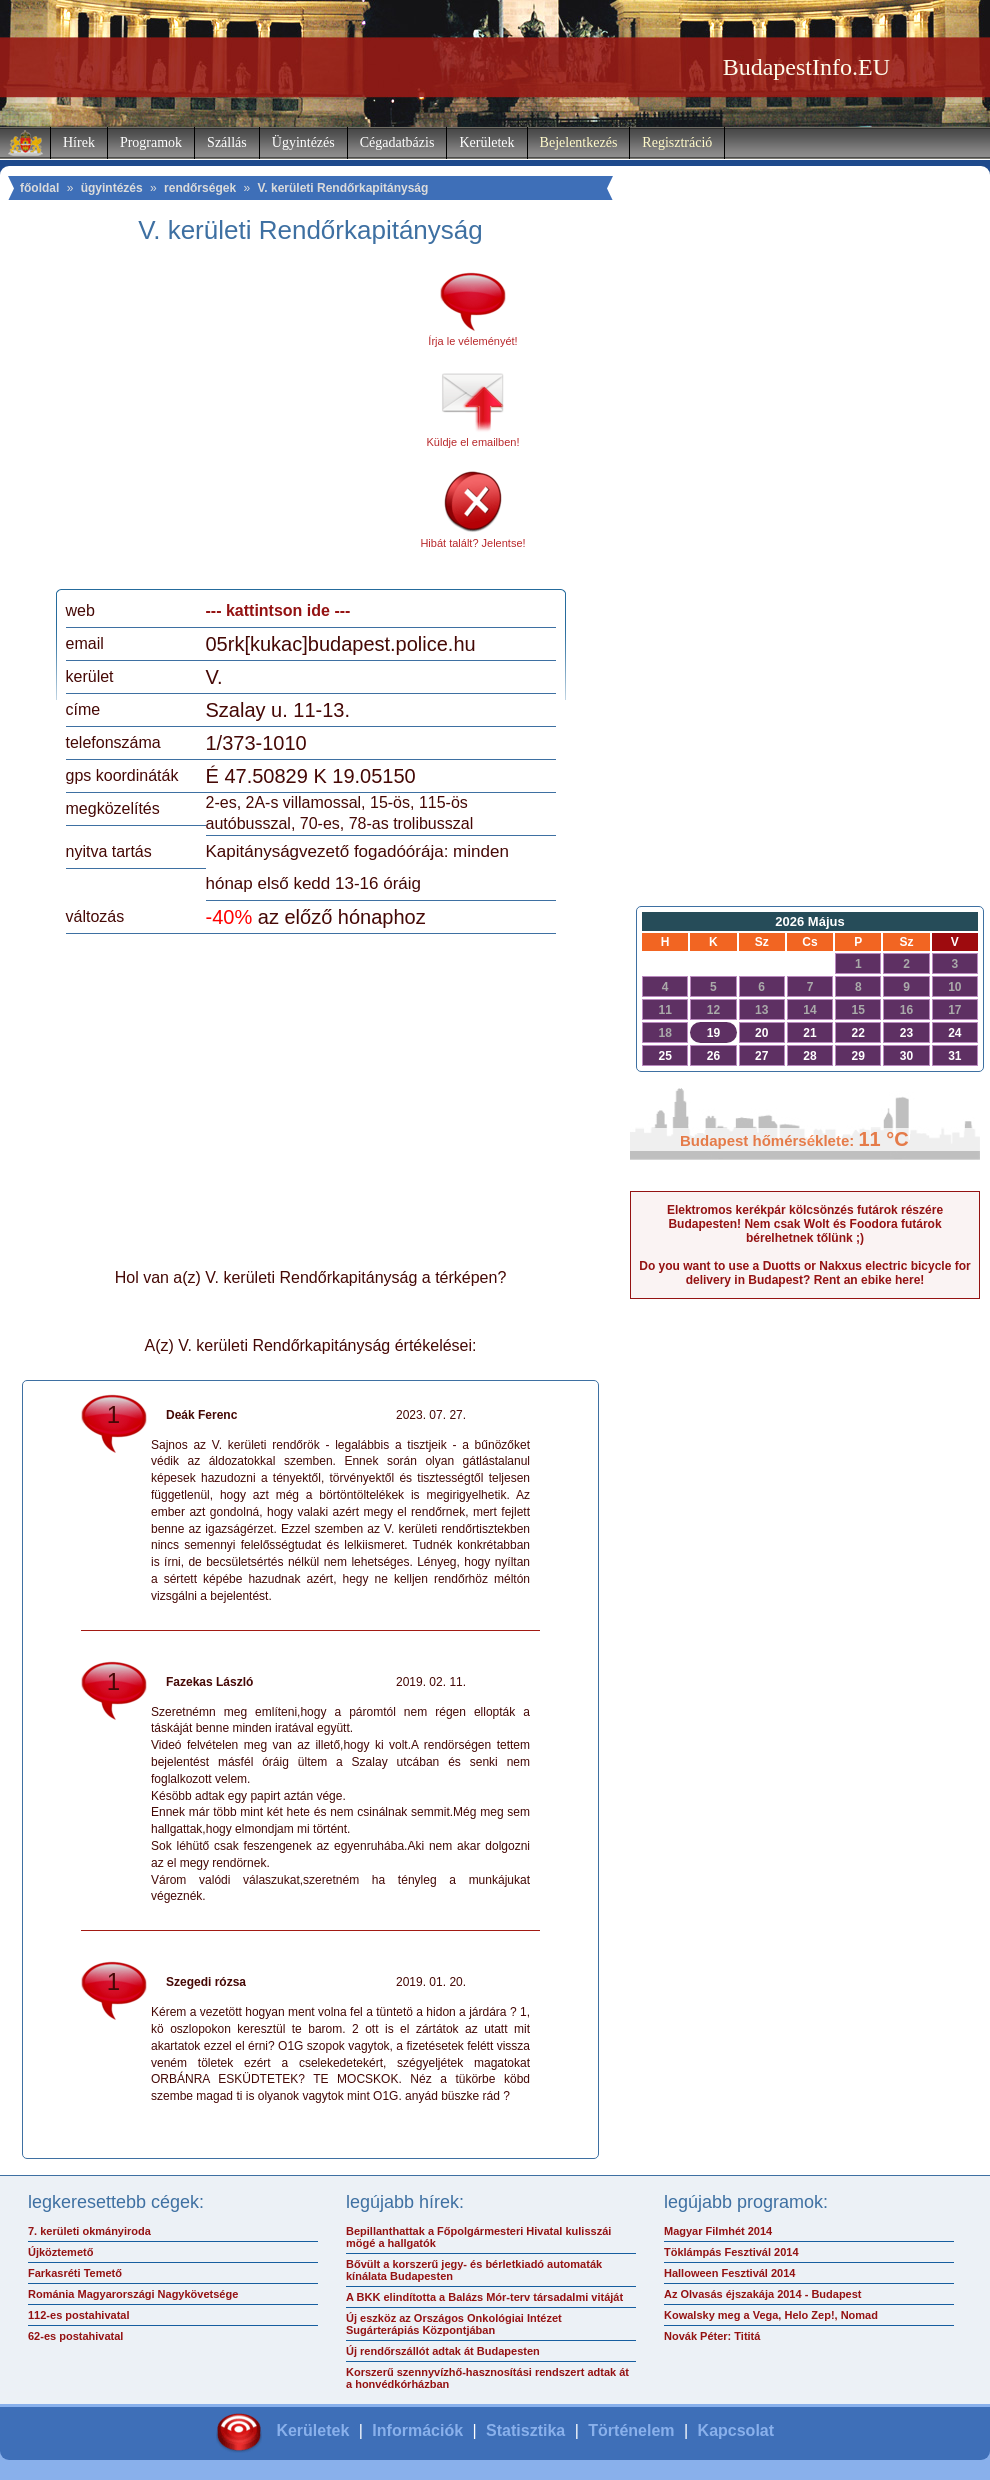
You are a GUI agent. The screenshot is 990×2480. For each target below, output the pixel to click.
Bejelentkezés (579, 142)
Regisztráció (677, 142)
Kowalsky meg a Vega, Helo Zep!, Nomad (771, 2315)
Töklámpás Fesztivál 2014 (731, 2252)
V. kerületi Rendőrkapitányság (342, 188)
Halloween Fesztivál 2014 (729, 2273)
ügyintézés (112, 188)
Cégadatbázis (397, 142)
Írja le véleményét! (472, 341)
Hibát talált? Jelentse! (472, 543)
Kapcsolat (736, 2430)
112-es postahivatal (79, 2315)
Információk (417, 2430)
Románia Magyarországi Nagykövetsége (133, 2294)
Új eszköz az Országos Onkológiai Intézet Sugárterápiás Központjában (454, 2324)
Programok (151, 142)
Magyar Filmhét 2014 (718, 2231)
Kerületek (486, 142)
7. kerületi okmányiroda (89, 2231)
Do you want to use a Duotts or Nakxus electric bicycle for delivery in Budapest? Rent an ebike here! (804, 1273)
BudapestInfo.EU (806, 67)
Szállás (227, 142)
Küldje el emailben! (473, 442)
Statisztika (525, 2430)
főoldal (39, 188)
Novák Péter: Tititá (712, 2336)
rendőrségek (200, 188)
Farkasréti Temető (75, 2273)
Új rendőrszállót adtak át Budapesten (443, 2351)
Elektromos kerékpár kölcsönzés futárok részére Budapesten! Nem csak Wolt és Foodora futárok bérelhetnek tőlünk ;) (805, 1224)
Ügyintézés (303, 142)
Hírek (79, 142)
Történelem (631, 2430)
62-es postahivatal (75, 2336)
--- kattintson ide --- (278, 610)
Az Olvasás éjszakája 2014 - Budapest (763, 2294)
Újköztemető (60, 2252)
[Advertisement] (233, 424)
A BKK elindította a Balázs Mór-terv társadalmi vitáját (484, 2297)
